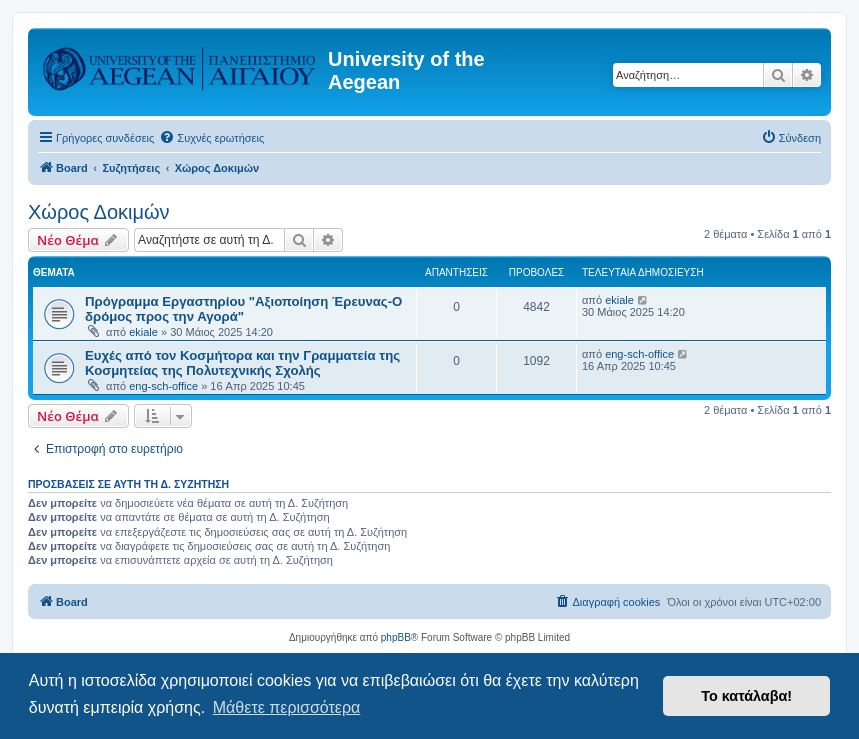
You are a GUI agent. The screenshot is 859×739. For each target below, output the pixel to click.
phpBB (396, 637)
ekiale (143, 332)
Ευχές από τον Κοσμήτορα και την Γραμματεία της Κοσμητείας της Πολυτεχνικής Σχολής (242, 363)
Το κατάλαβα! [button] (746, 696)
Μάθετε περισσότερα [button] (287, 707)
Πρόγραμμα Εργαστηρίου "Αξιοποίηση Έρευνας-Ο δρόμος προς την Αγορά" (243, 309)
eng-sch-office (163, 386)
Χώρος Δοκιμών (99, 212)
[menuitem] (211, 138)
